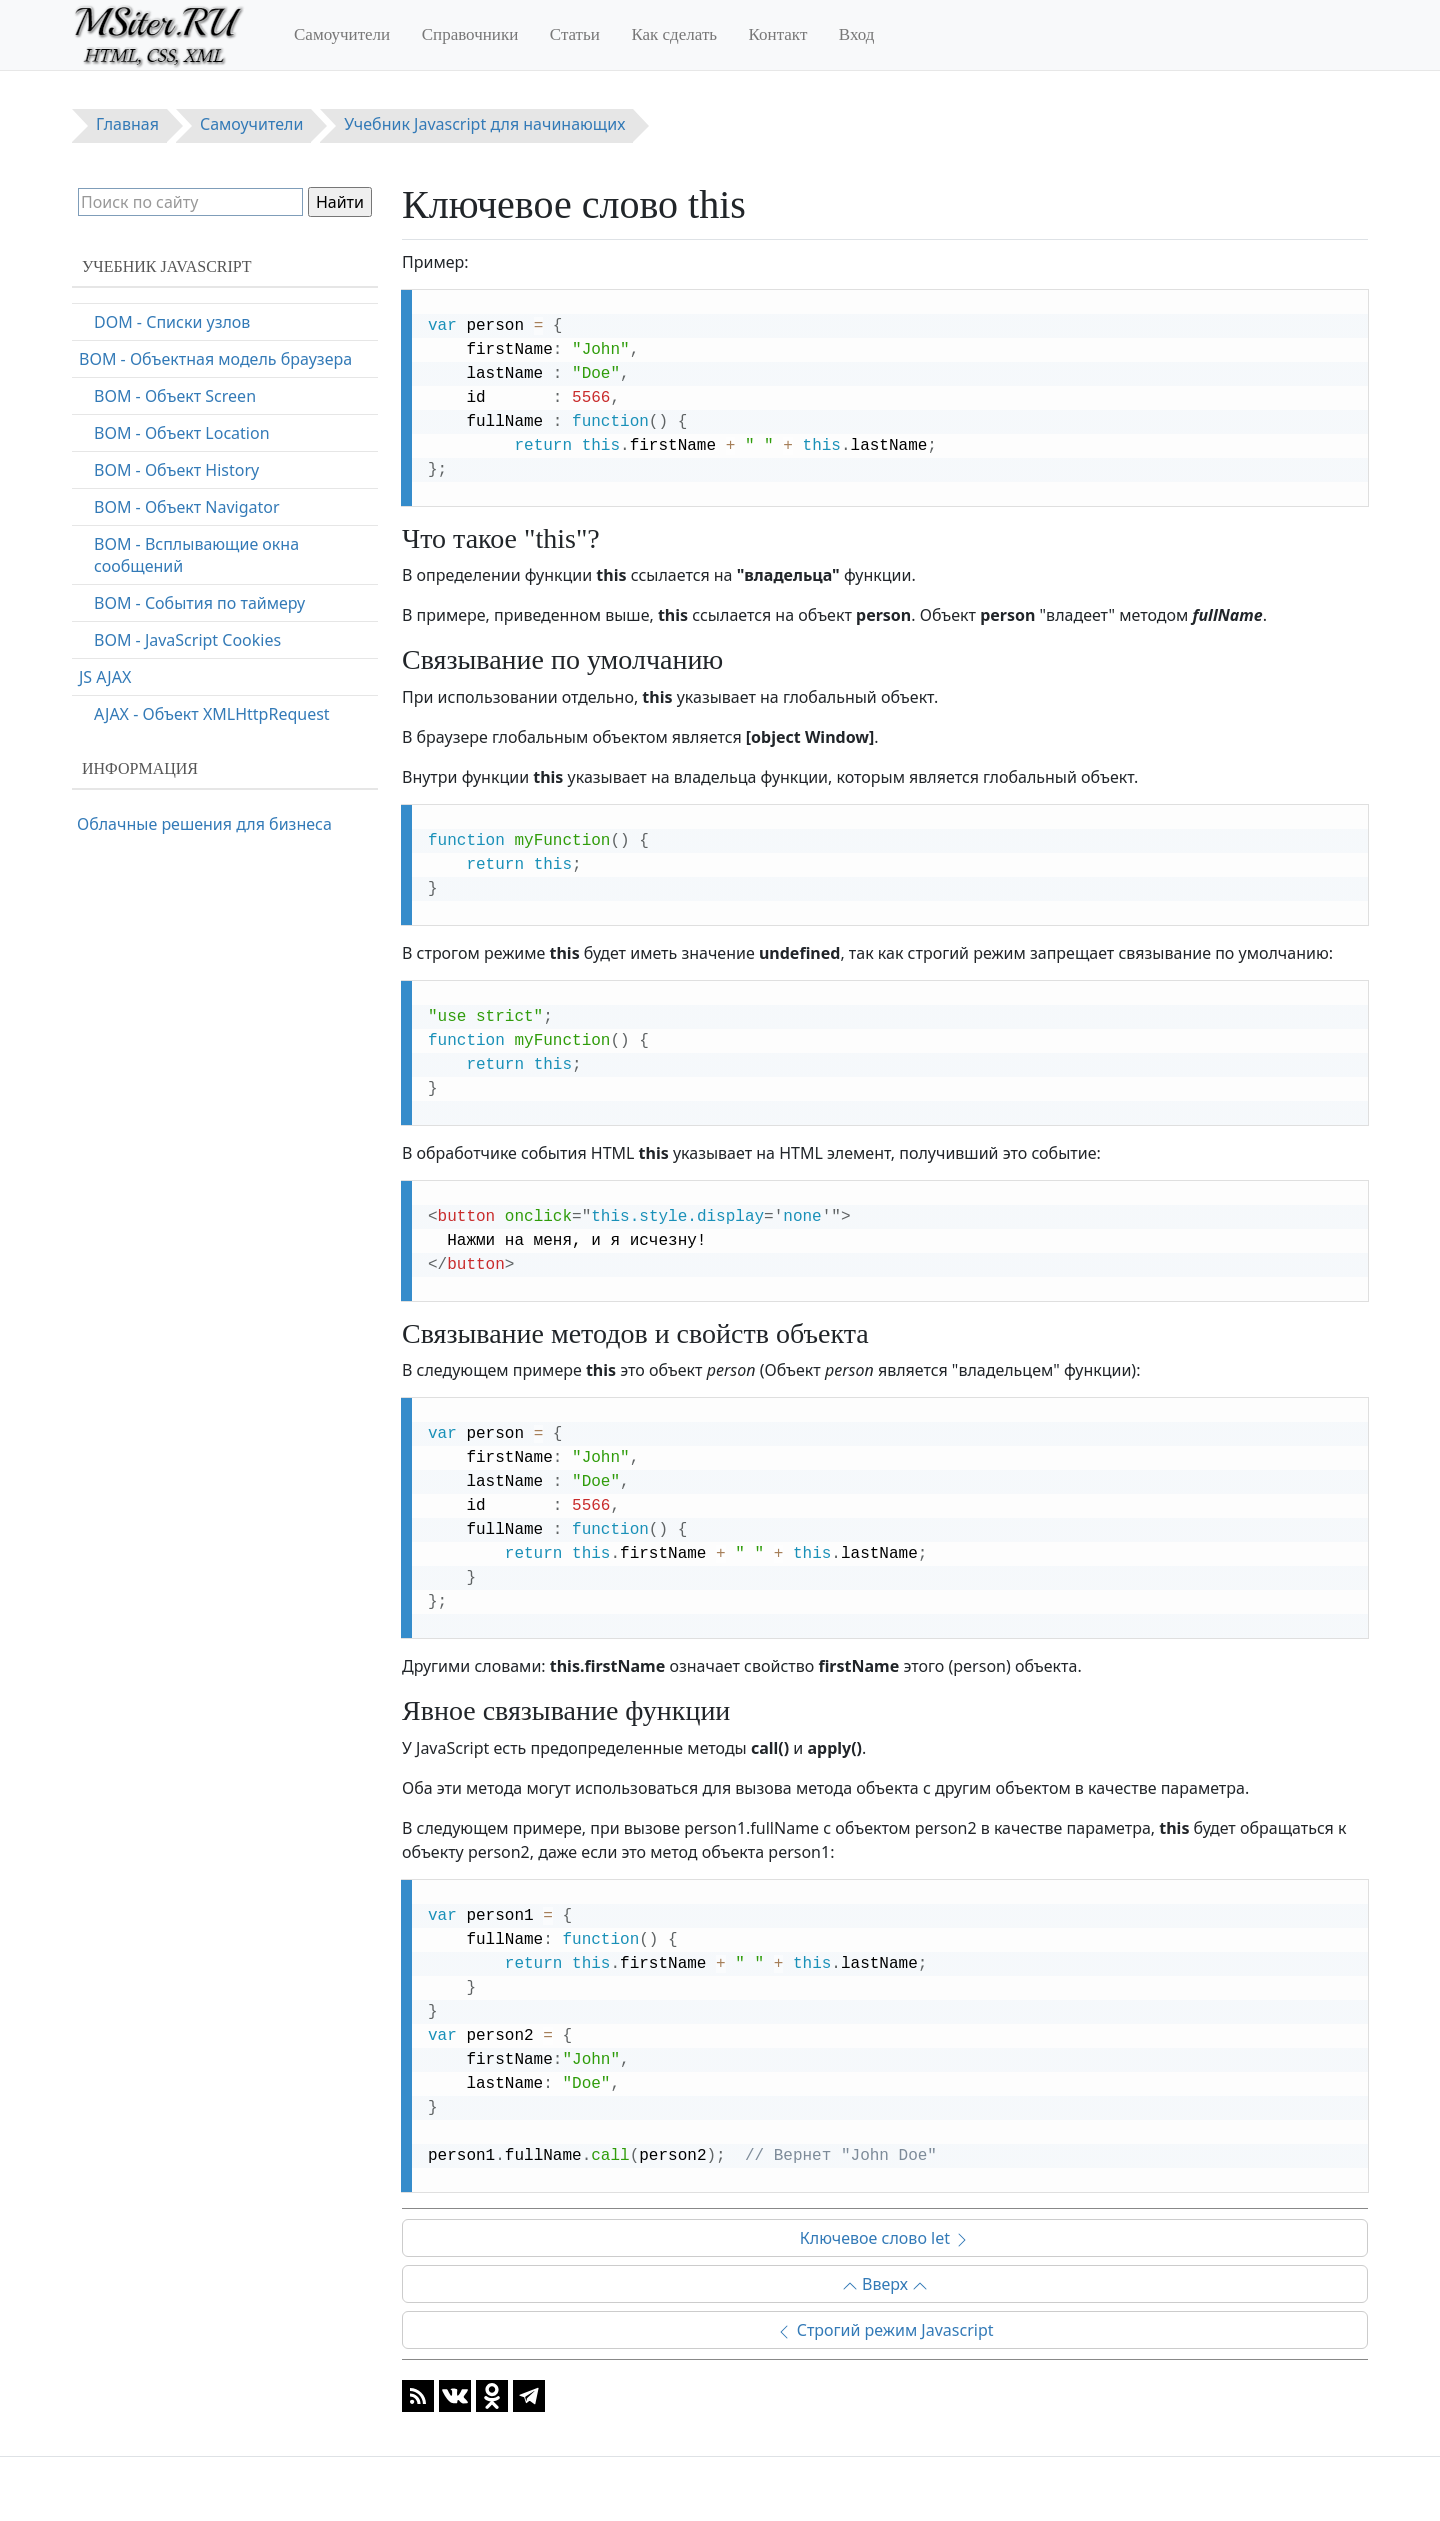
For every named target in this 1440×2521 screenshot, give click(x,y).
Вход (857, 34)
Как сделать (674, 34)
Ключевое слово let (885, 2238)
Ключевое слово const (165, 391)
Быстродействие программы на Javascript (202, 609)
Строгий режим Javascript (884, 2330)
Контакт (778, 34)
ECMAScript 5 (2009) (154, 716)
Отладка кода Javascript (169, 428)
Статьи (575, 34)
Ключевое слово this (158, 317)
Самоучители (342, 34)
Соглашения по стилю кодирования (218, 465)
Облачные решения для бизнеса (204, 824)
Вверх (885, 2284)
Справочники (470, 34)
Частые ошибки (140, 561)
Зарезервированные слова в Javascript (190, 668)
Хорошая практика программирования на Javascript (206, 513)
